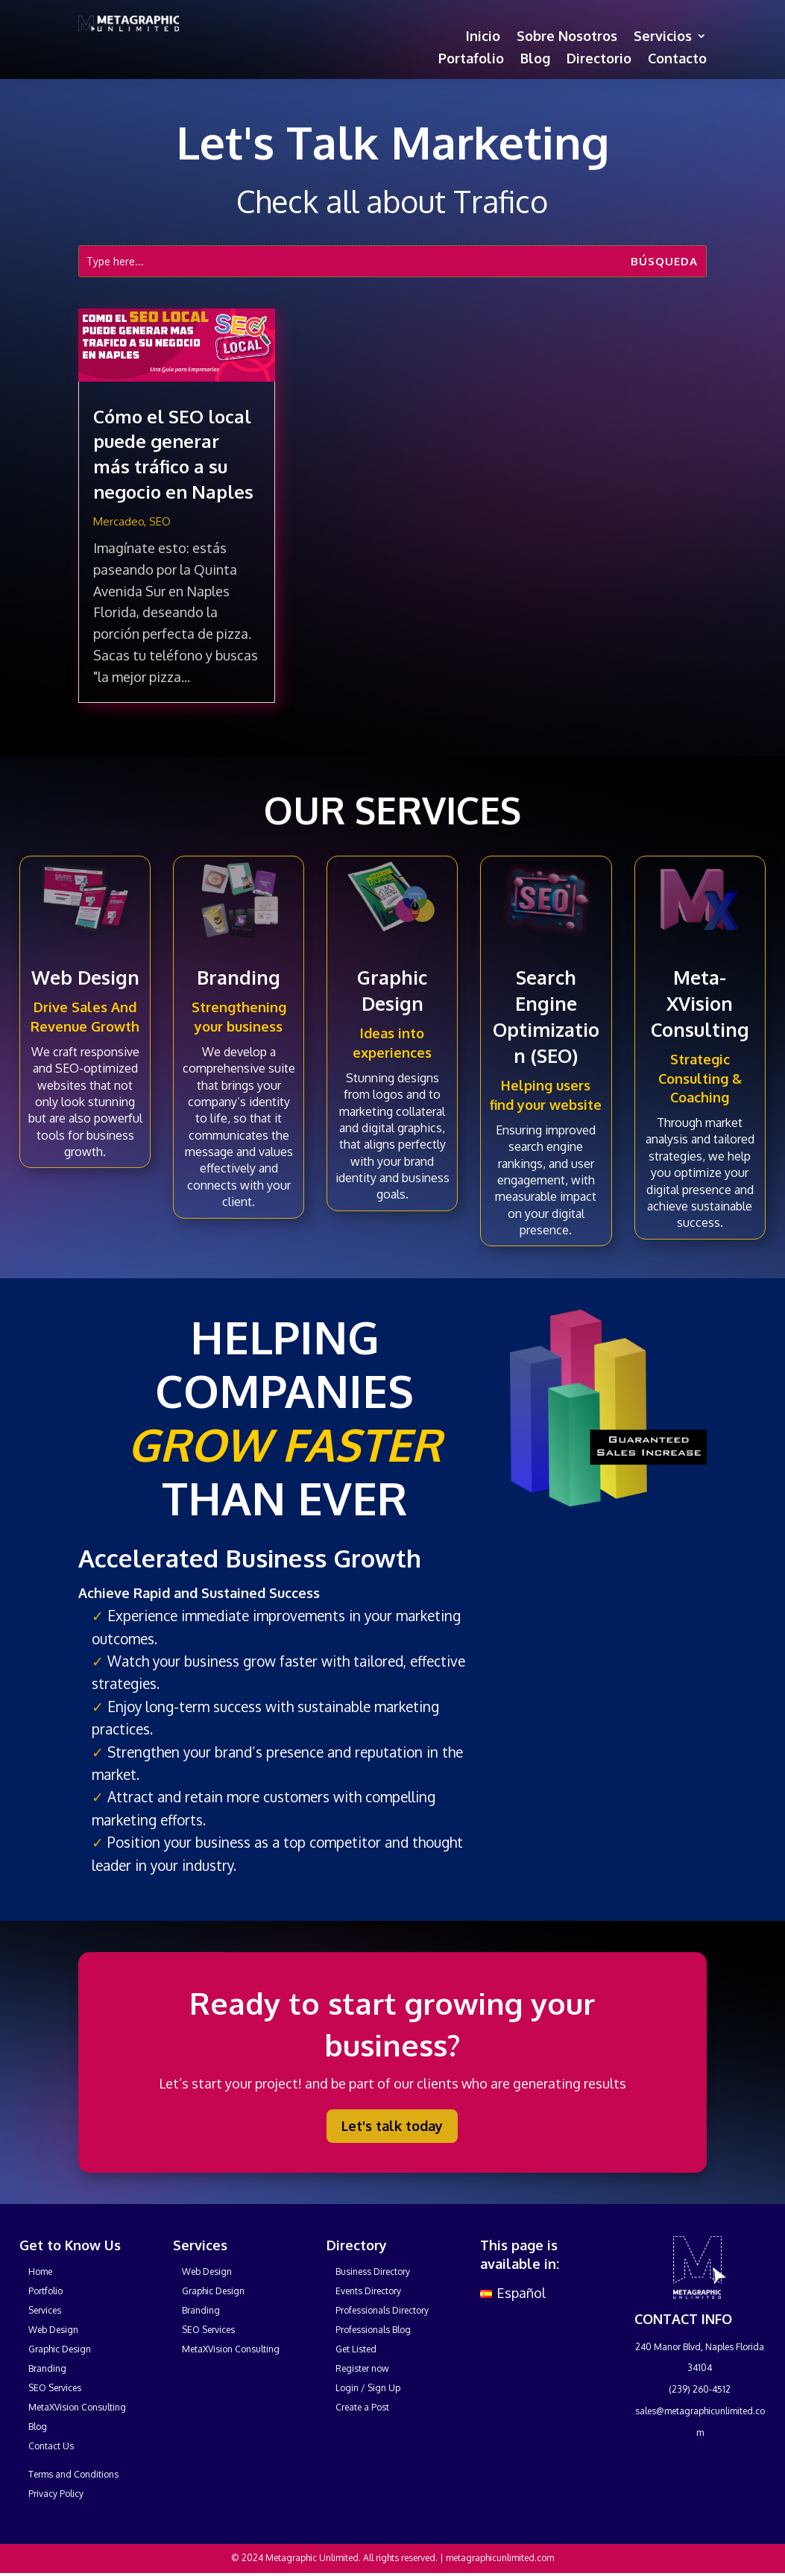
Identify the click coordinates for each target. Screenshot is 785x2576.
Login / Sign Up (367, 2387)
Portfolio (45, 2290)
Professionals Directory (382, 2310)
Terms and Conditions (73, 2474)
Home (40, 2271)
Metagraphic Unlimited (312, 2557)
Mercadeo (118, 521)
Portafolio (471, 59)
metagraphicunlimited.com (500, 2557)
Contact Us (51, 2446)
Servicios (663, 37)
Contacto (677, 59)
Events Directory (368, 2290)
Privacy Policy (55, 2493)
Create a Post (362, 2407)
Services (44, 2310)
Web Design (85, 977)
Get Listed (355, 2349)
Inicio (483, 37)
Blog (535, 59)
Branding (238, 977)
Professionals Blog (373, 2329)
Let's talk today (392, 2126)
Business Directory (372, 2271)
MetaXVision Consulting (77, 2407)
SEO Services (54, 2387)
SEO (160, 521)
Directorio (599, 59)
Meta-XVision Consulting (700, 1003)
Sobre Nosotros (567, 37)
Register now (361, 2368)
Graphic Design (59, 2349)
